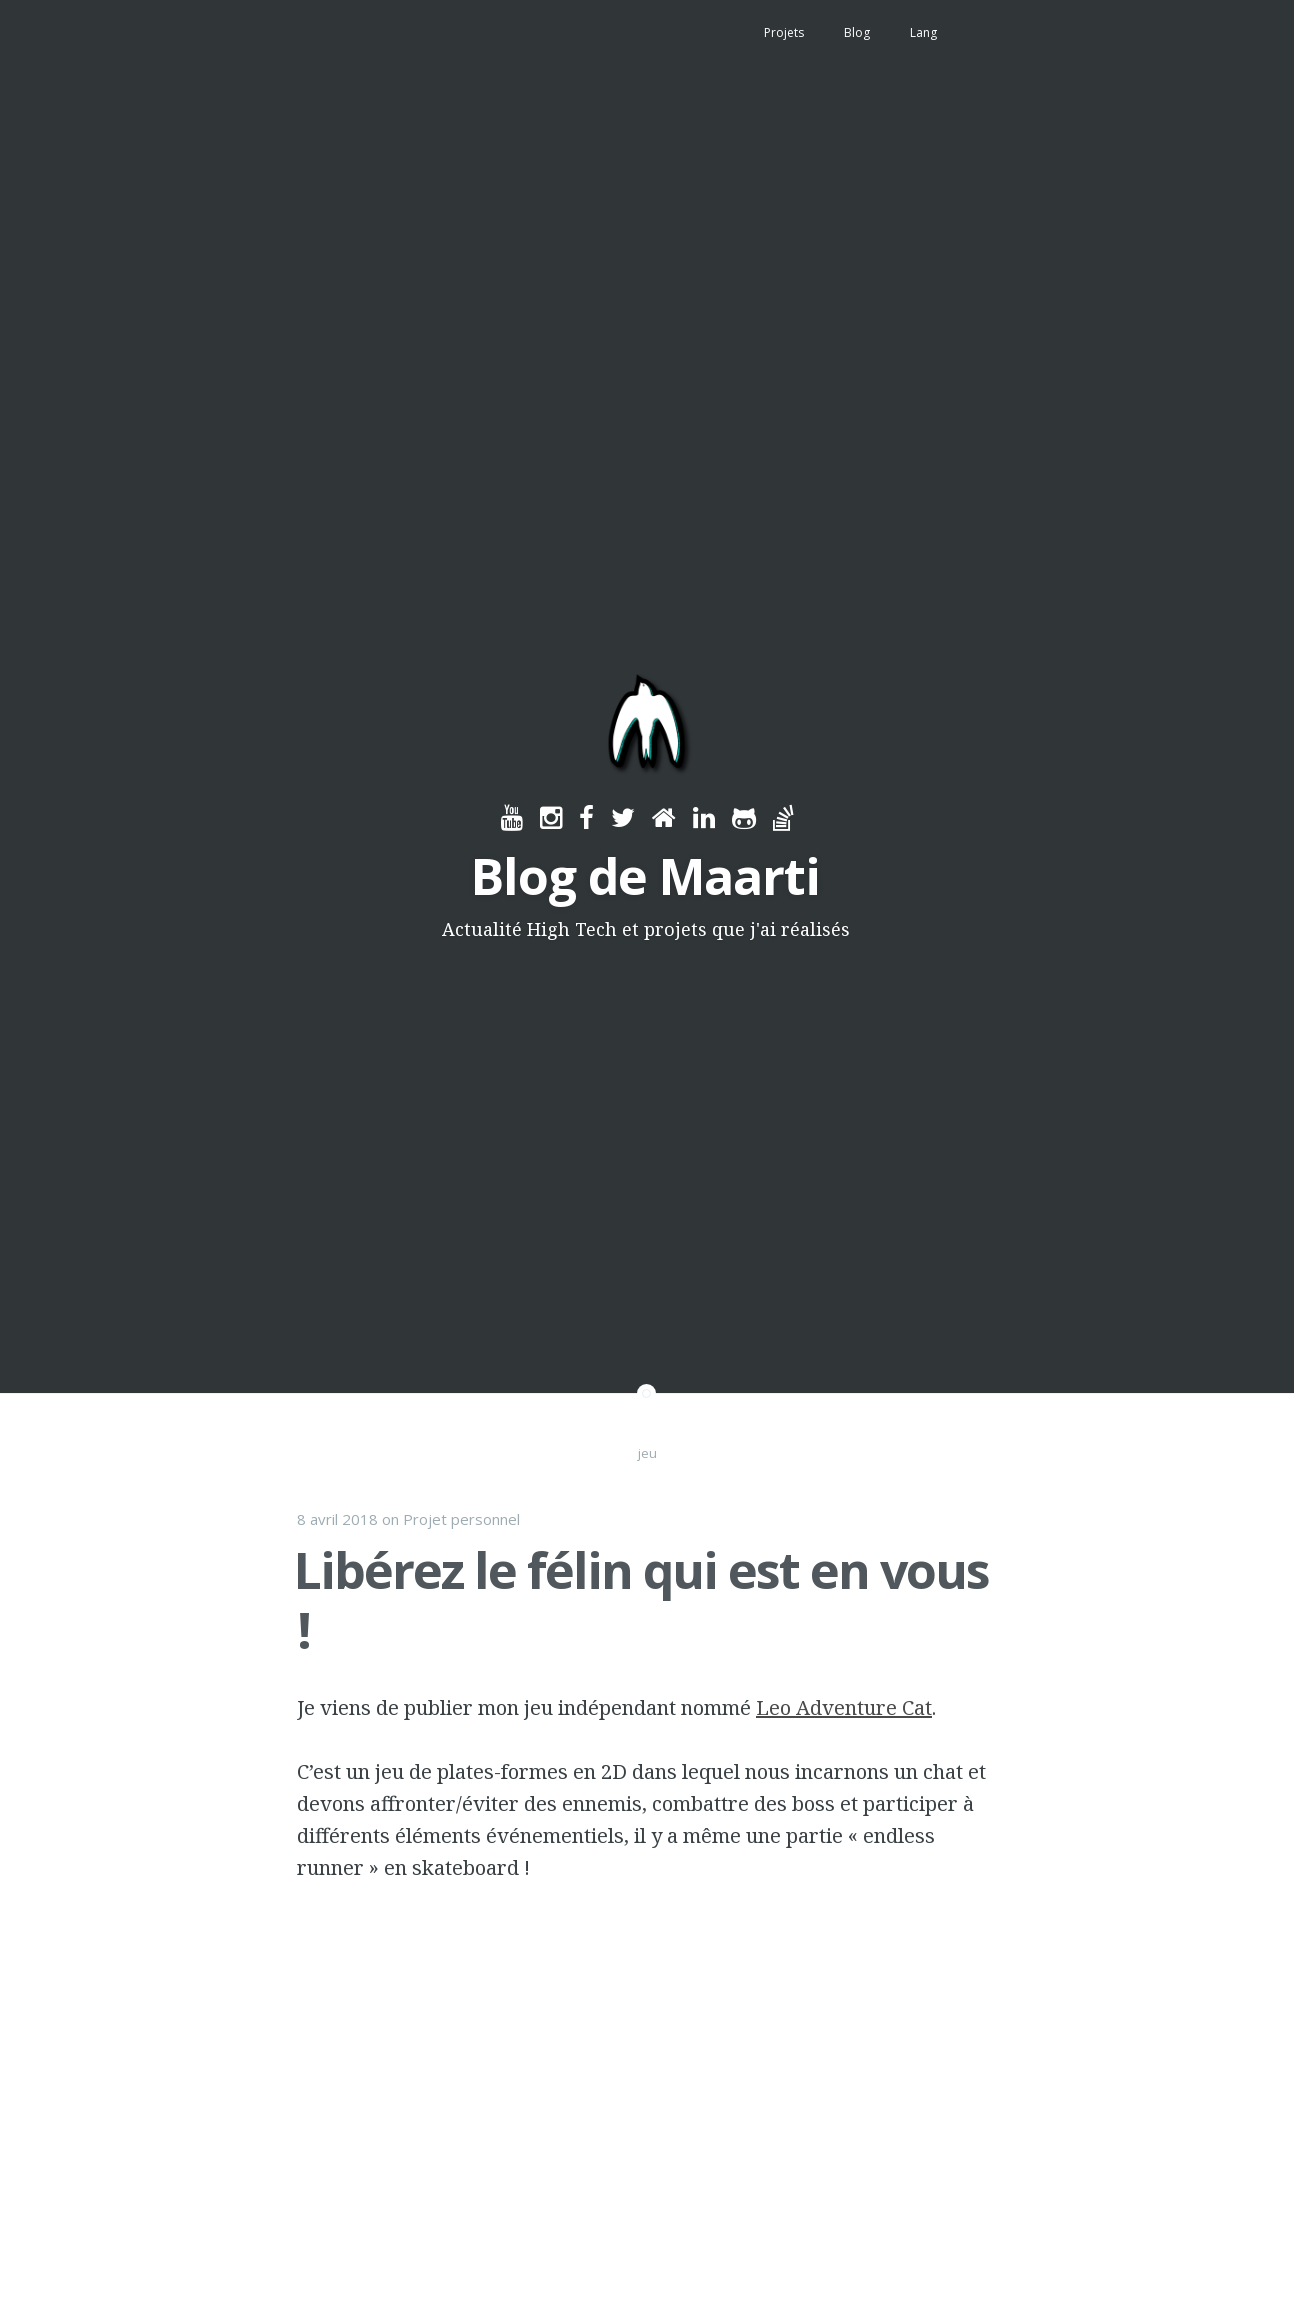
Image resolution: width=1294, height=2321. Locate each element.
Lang (923, 32)
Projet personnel (461, 1519)
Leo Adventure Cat (844, 1707)
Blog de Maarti (645, 876)
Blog (857, 32)
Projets (784, 32)
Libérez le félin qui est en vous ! (641, 1600)
